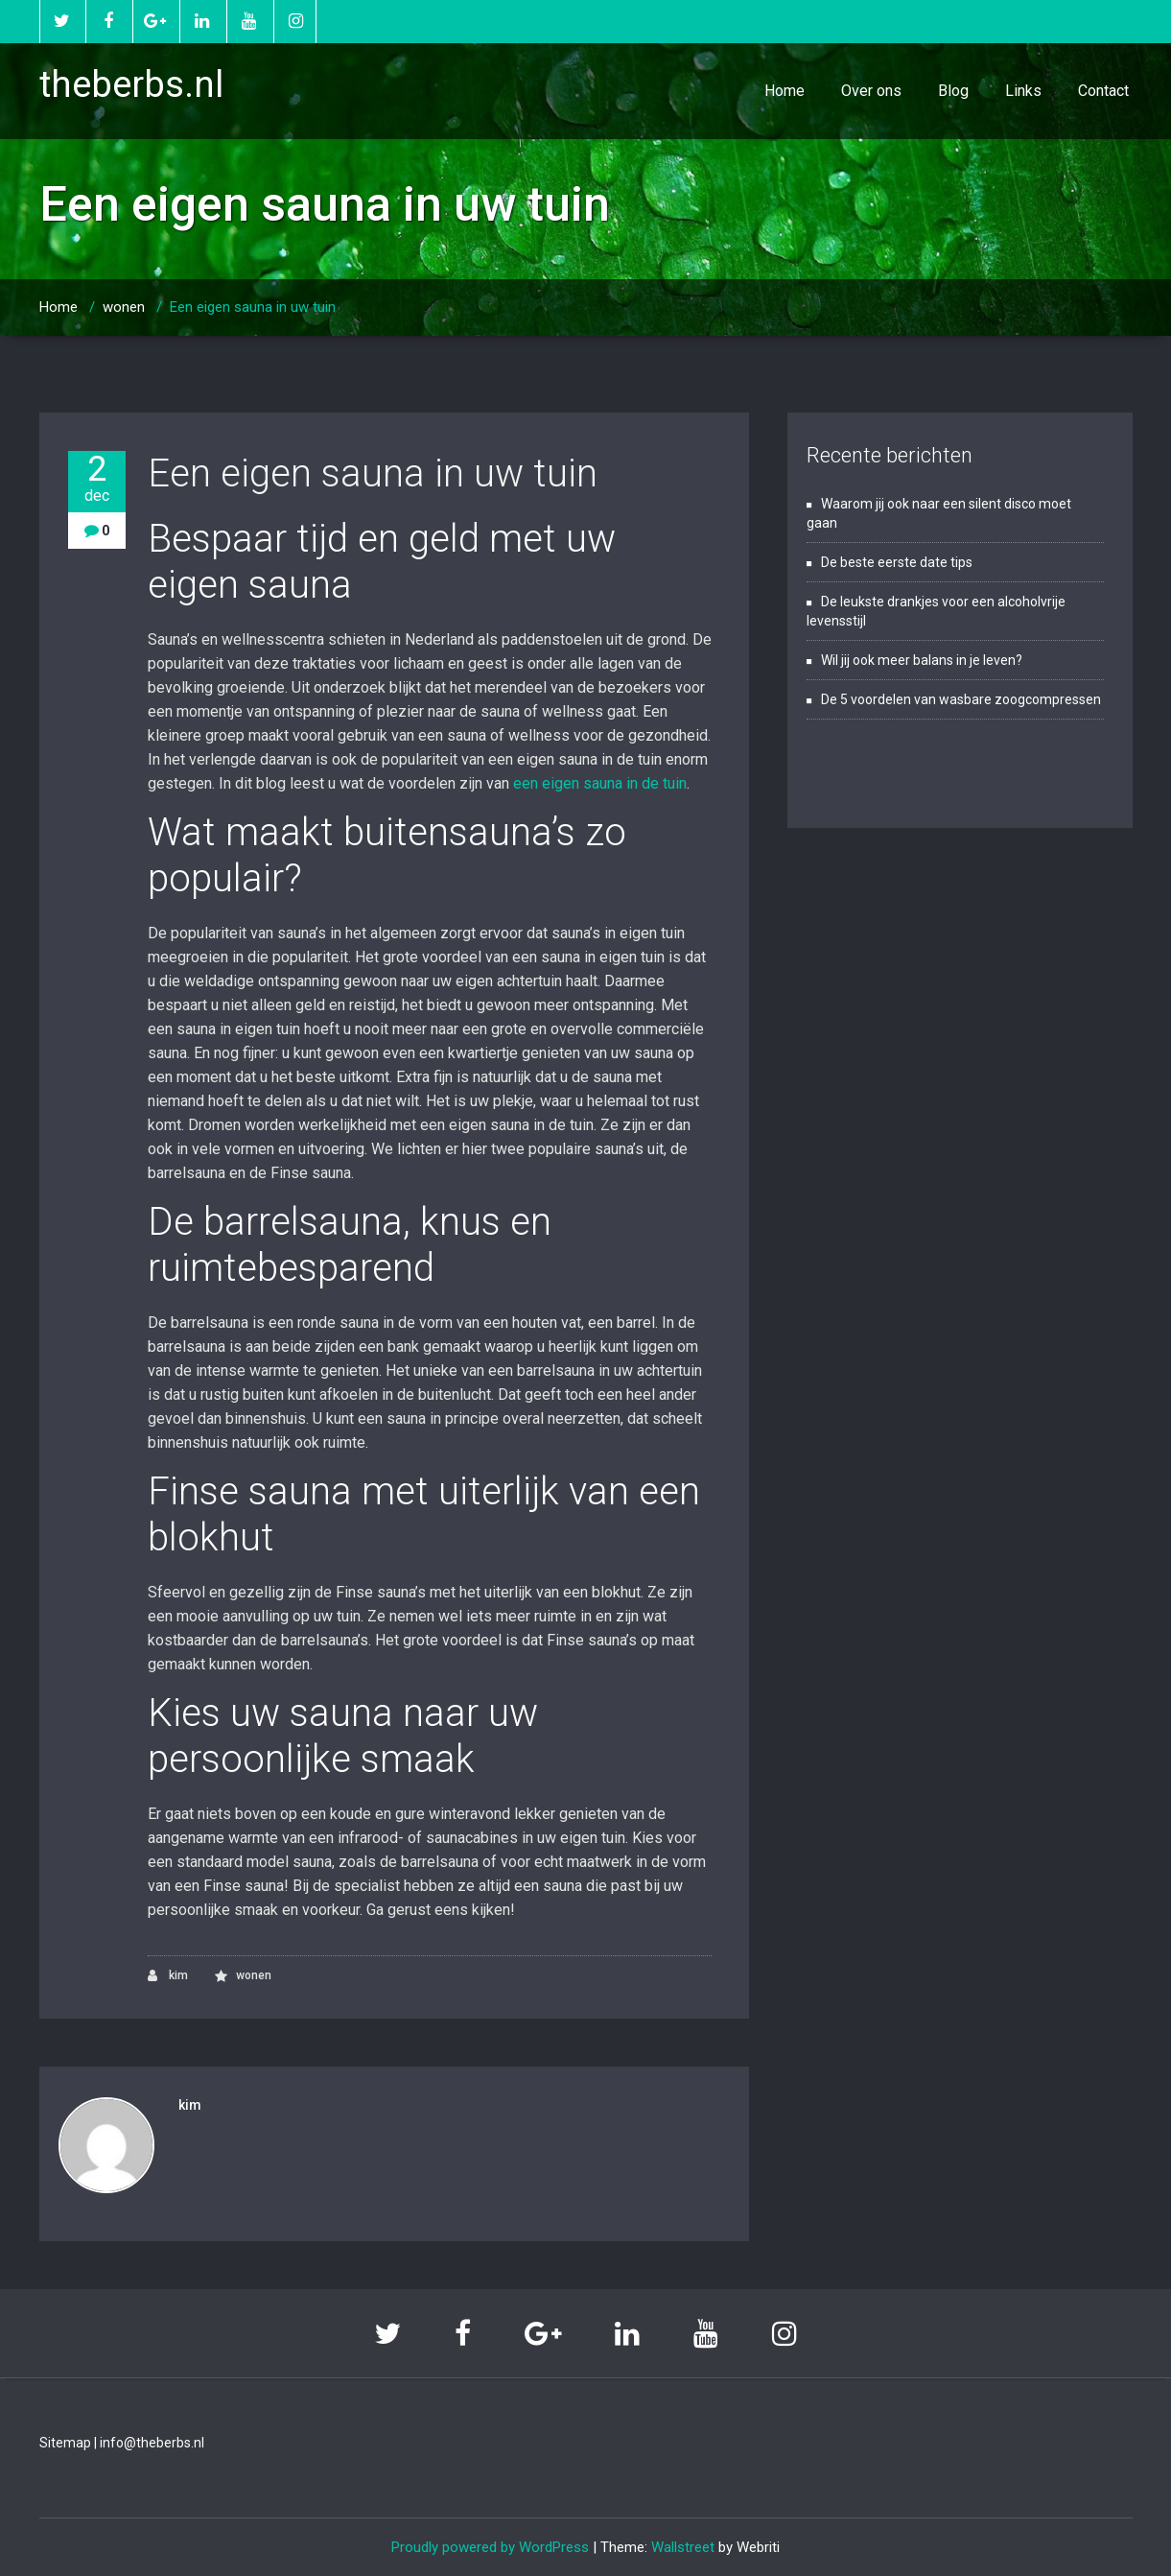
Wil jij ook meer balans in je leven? (921, 660)
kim (168, 1976)
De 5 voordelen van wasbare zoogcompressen (961, 699)
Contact (1103, 91)
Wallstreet (682, 2547)
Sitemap (65, 2442)
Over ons (871, 91)
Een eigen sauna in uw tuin (253, 307)
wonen (124, 307)
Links (1023, 91)
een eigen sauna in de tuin (600, 783)
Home (784, 91)
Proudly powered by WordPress (490, 2547)
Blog (953, 91)
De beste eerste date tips (896, 562)
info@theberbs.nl (152, 2442)
